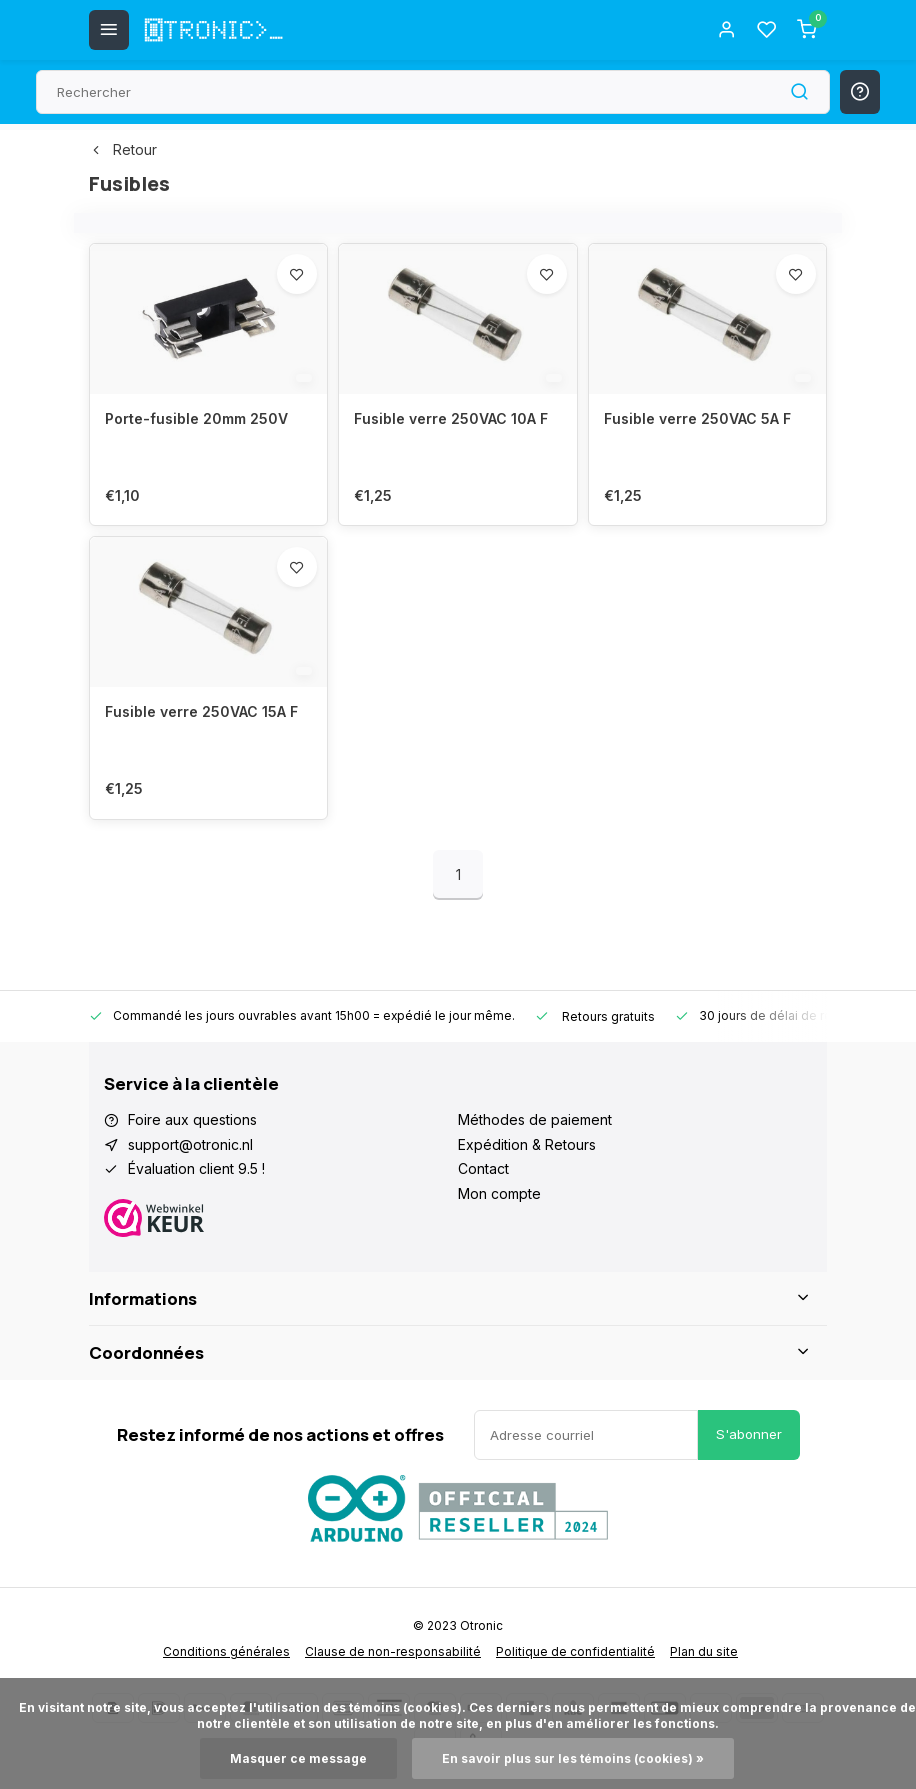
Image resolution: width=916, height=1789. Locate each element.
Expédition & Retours (527, 1144)
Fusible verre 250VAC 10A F (451, 418)
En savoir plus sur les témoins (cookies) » (573, 1758)
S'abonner (749, 1434)
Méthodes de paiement (535, 1119)
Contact (483, 1168)
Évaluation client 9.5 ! (196, 1168)
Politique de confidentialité (575, 1651)
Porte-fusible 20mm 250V (196, 418)
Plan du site (704, 1651)
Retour (123, 149)
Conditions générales (226, 1651)
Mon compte (499, 1193)
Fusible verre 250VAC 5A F (697, 418)
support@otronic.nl (190, 1144)
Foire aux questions (192, 1119)
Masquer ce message (298, 1758)
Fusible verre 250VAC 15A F (201, 711)
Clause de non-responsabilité (393, 1651)
